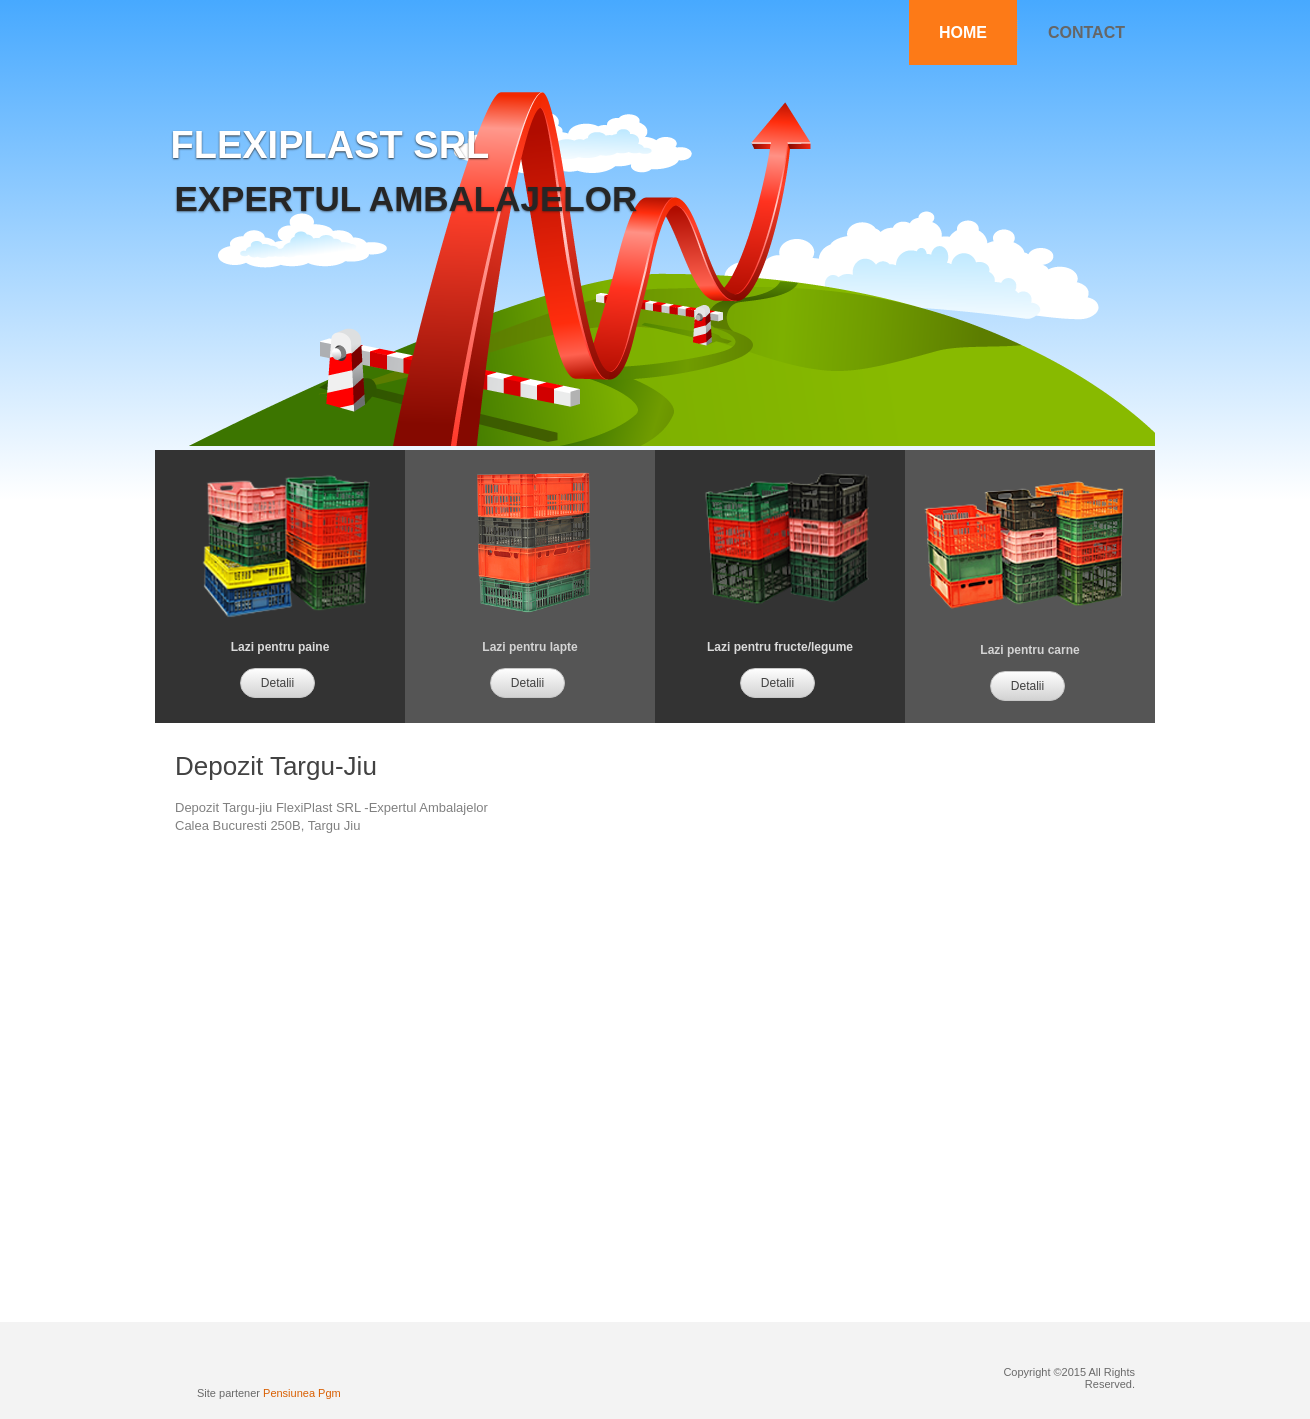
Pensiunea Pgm (302, 1393)
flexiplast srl (330, 145)
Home (963, 32)
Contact (1086, 32)
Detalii (277, 683)
